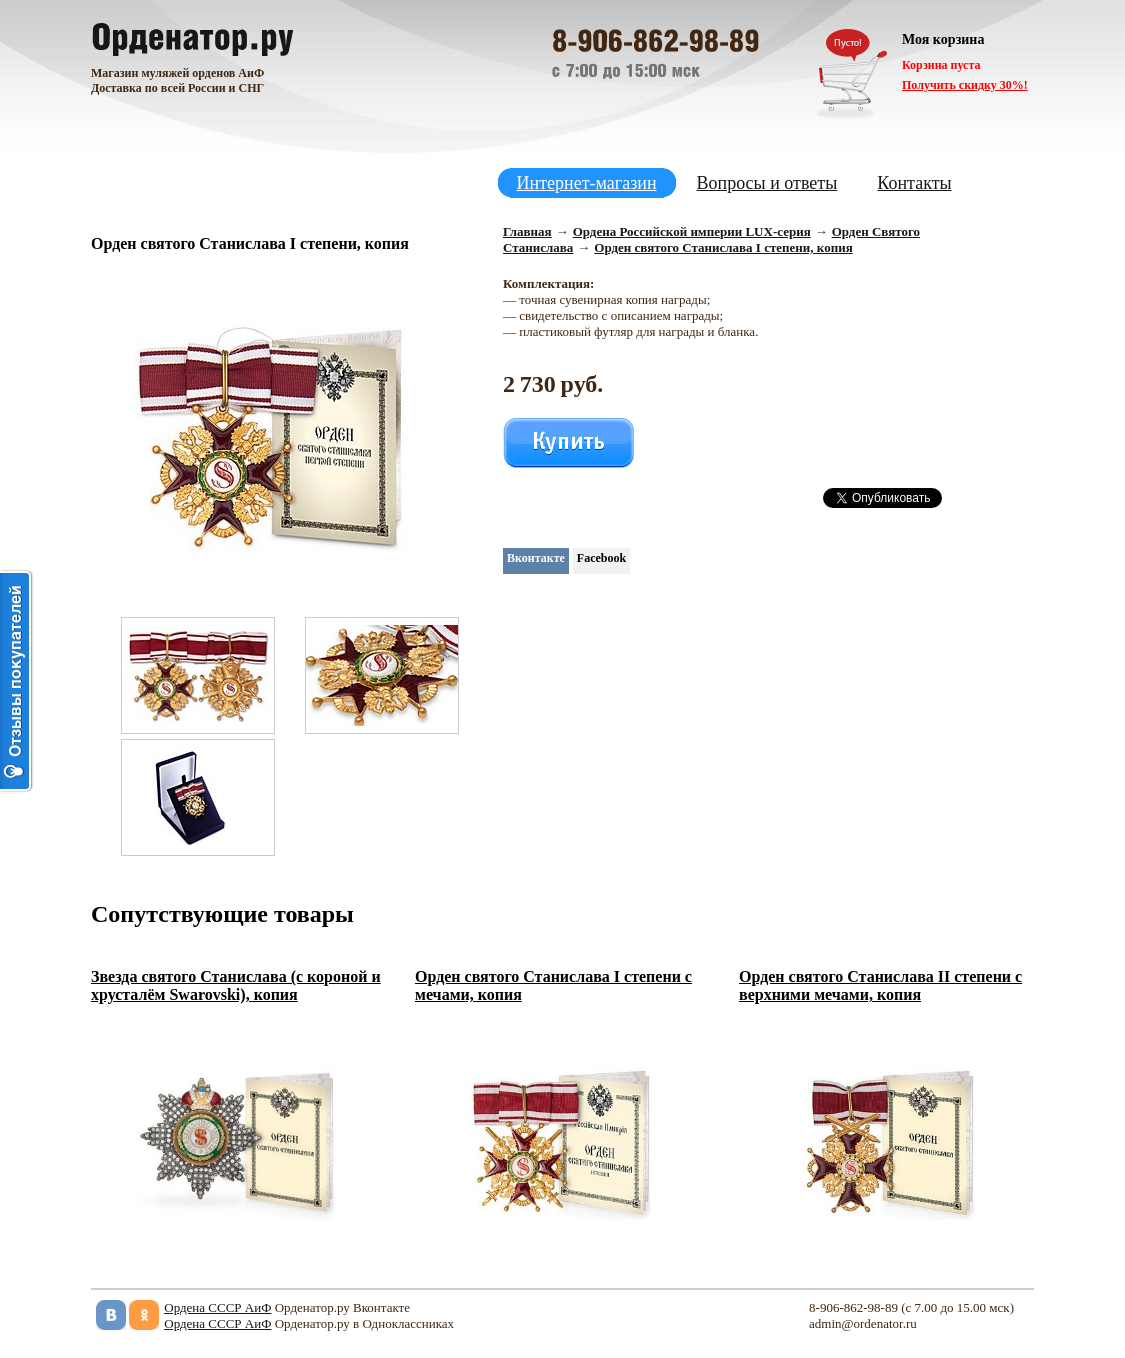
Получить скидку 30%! (965, 85)
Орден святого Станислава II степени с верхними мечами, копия (880, 985)
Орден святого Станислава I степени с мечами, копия (553, 985)
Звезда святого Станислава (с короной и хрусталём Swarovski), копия (236, 985)
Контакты (914, 183)
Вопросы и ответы (767, 183)
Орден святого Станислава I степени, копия (723, 247)
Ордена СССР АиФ (217, 1307)
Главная (527, 231)
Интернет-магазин (587, 183)
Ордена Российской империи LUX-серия (692, 231)
